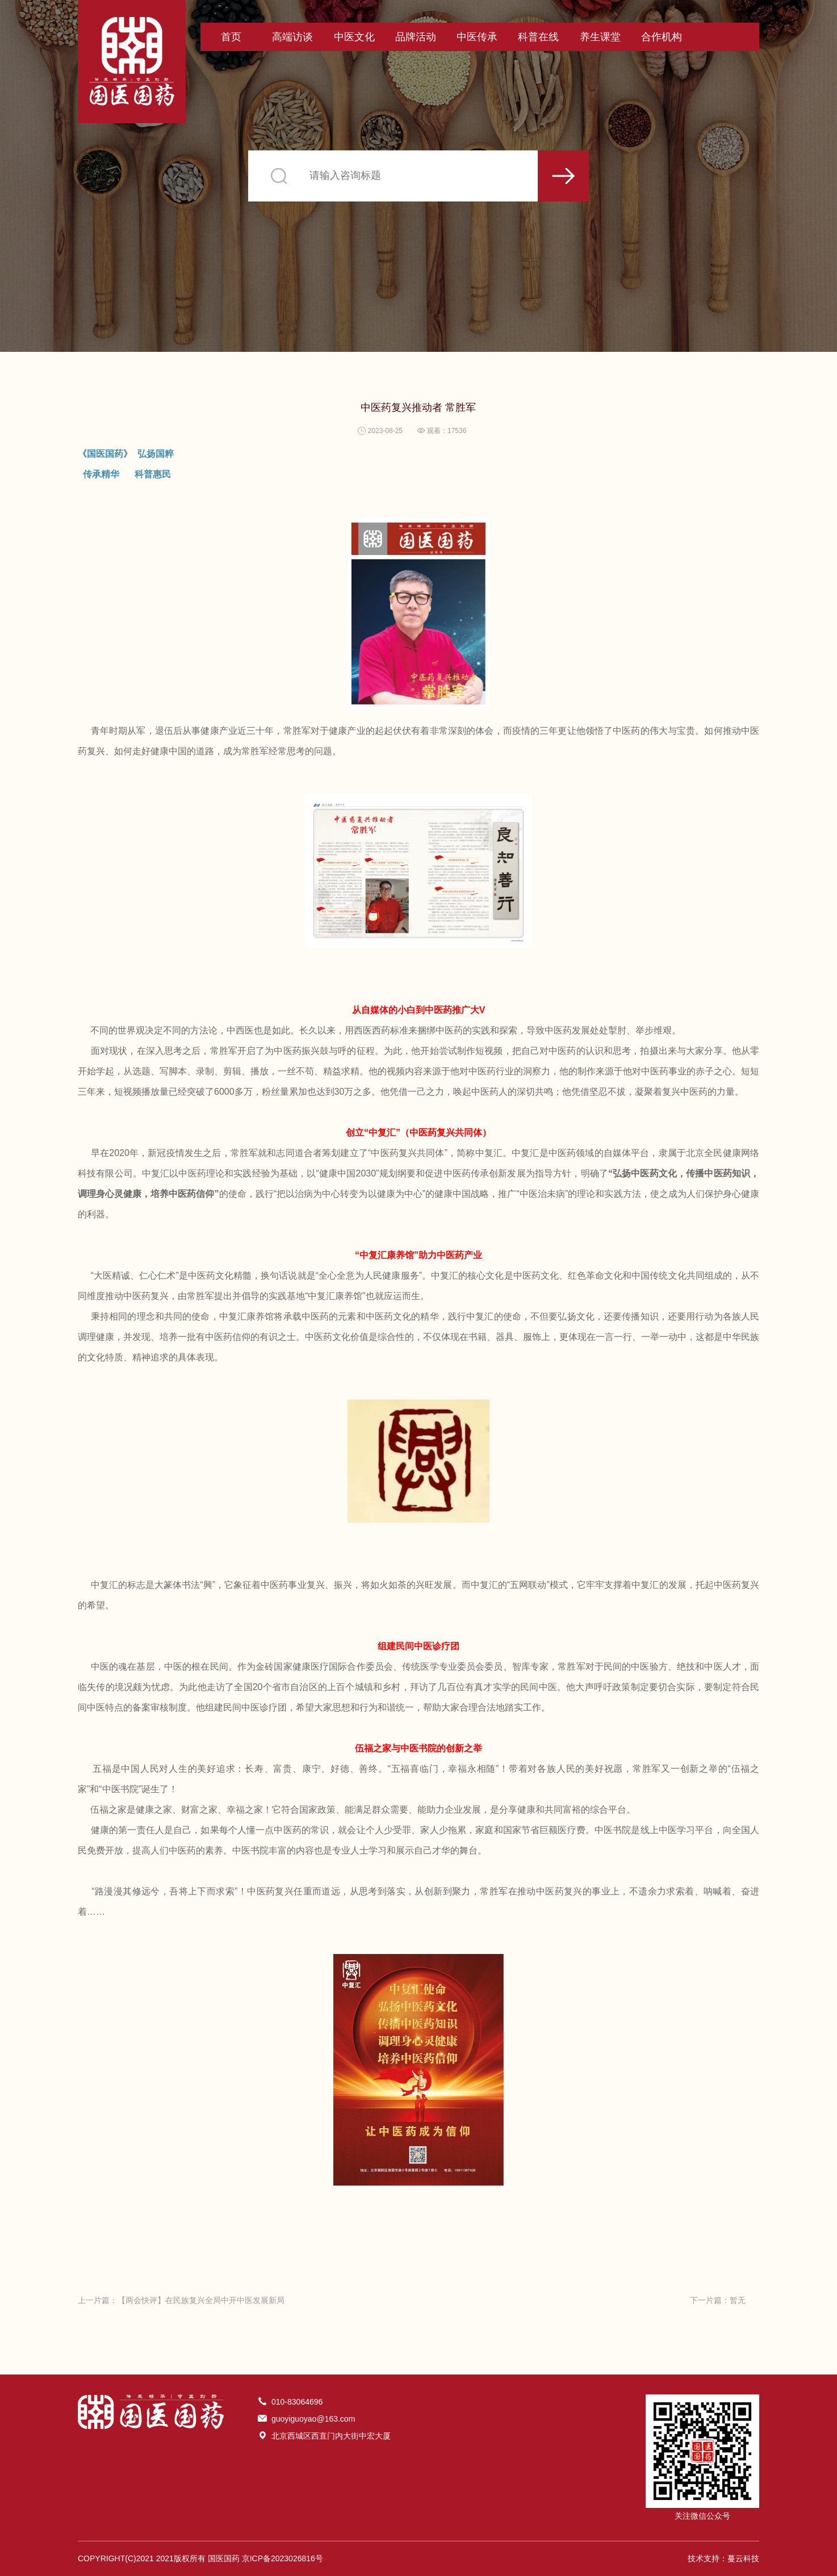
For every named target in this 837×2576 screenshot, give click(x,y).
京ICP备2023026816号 (282, 2558)
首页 (231, 37)
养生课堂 (600, 37)
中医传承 (477, 37)
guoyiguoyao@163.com (313, 2418)
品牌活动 (415, 37)
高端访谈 (292, 37)
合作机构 (661, 37)
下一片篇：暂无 (718, 2300)
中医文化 (354, 37)
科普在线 (538, 37)
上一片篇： (181, 2300)
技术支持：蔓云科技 (723, 2558)
